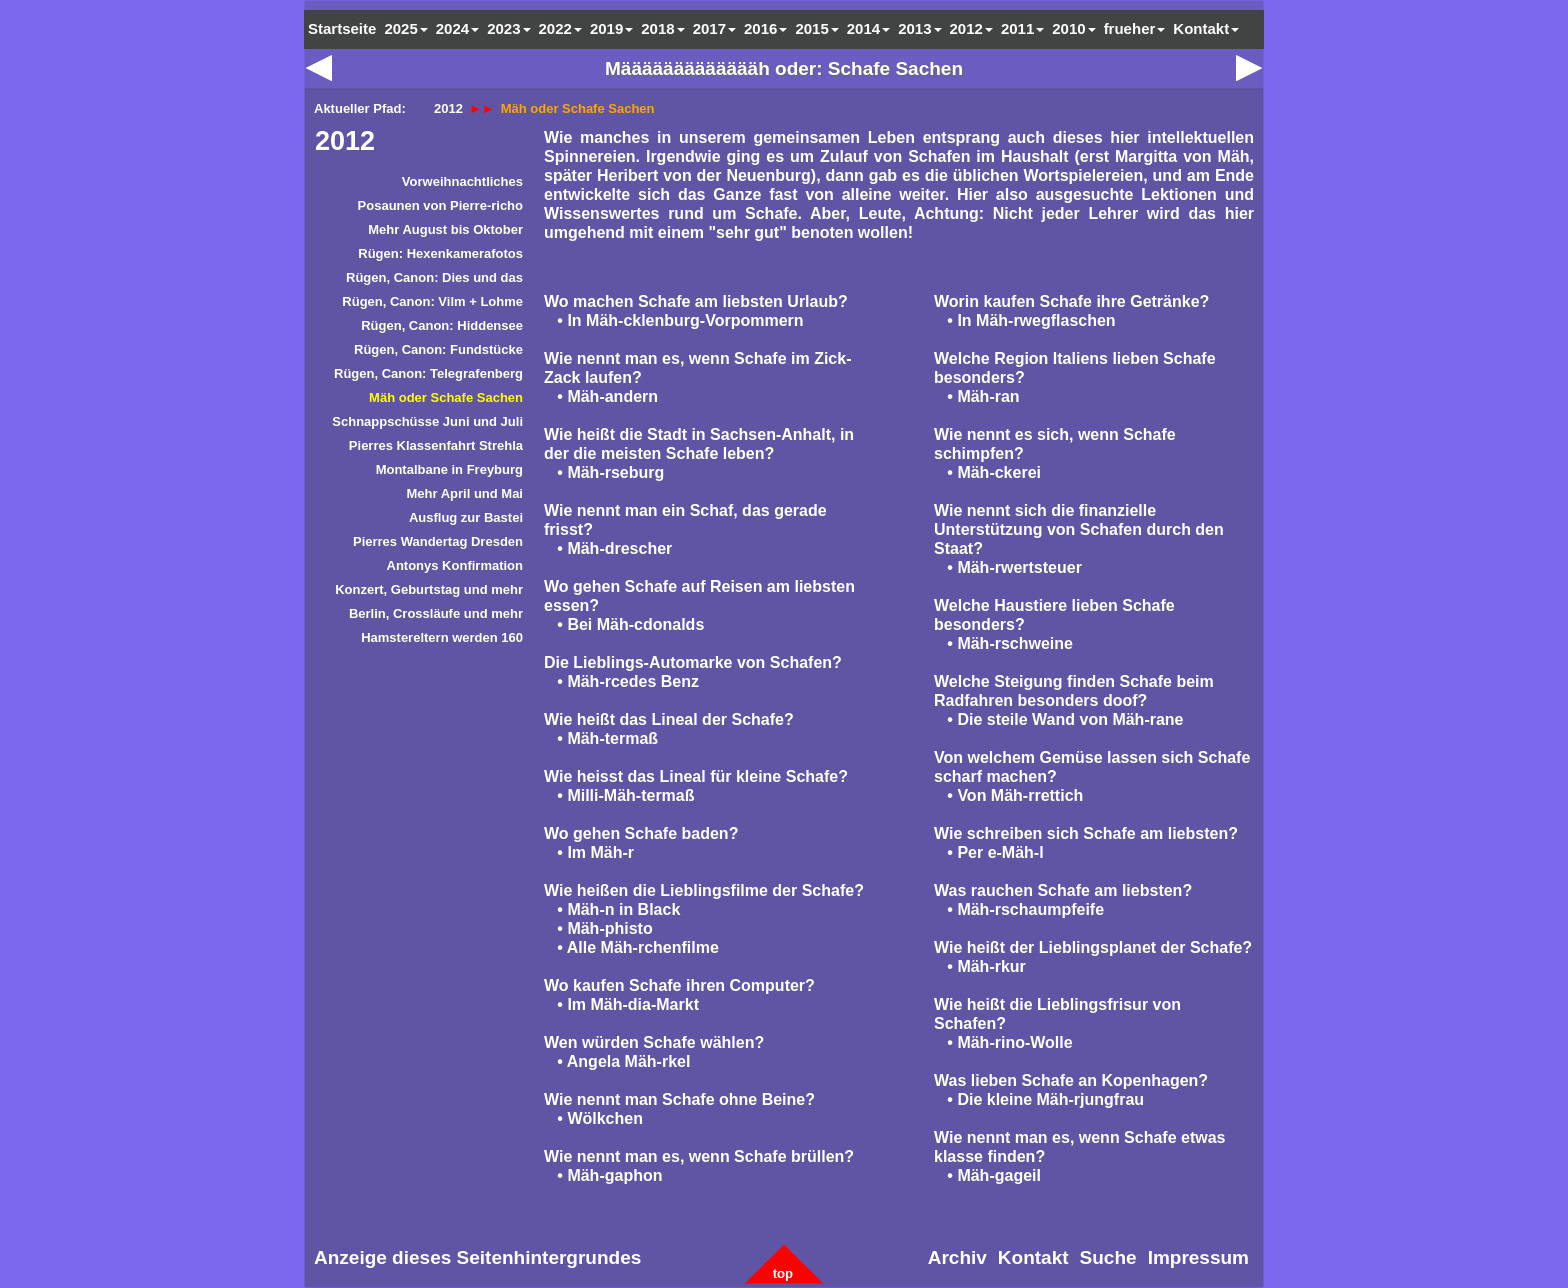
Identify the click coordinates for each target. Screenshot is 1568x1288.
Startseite (342, 28)
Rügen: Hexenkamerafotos (440, 253)
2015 (816, 28)
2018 (662, 28)
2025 (405, 28)
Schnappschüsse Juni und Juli (427, 421)
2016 (765, 28)
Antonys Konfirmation (455, 565)
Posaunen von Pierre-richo (440, 205)
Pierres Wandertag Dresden (438, 541)
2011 (1022, 28)
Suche (1108, 1258)
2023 (508, 28)
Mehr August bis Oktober (445, 229)
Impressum (1198, 1258)
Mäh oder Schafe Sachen (446, 397)
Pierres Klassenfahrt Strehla (436, 445)
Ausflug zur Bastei (466, 517)
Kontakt (1206, 28)
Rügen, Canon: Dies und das (434, 277)
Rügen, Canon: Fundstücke (438, 349)
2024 (457, 28)
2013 (919, 28)
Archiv (957, 1258)
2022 (560, 28)
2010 (1073, 28)
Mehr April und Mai (464, 493)
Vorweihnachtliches (462, 181)
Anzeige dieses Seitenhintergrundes (477, 1258)
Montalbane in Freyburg (449, 469)
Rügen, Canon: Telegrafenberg (428, 373)
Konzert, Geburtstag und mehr (429, 589)
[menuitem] (419, 185)
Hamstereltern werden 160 (442, 637)
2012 (345, 141)
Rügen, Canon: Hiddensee (442, 325)
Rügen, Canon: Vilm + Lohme (432, 301)
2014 (868, 28)
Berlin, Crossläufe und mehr (436, 613)
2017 (714, 28)
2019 (611, 28)
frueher (1135, 28)
